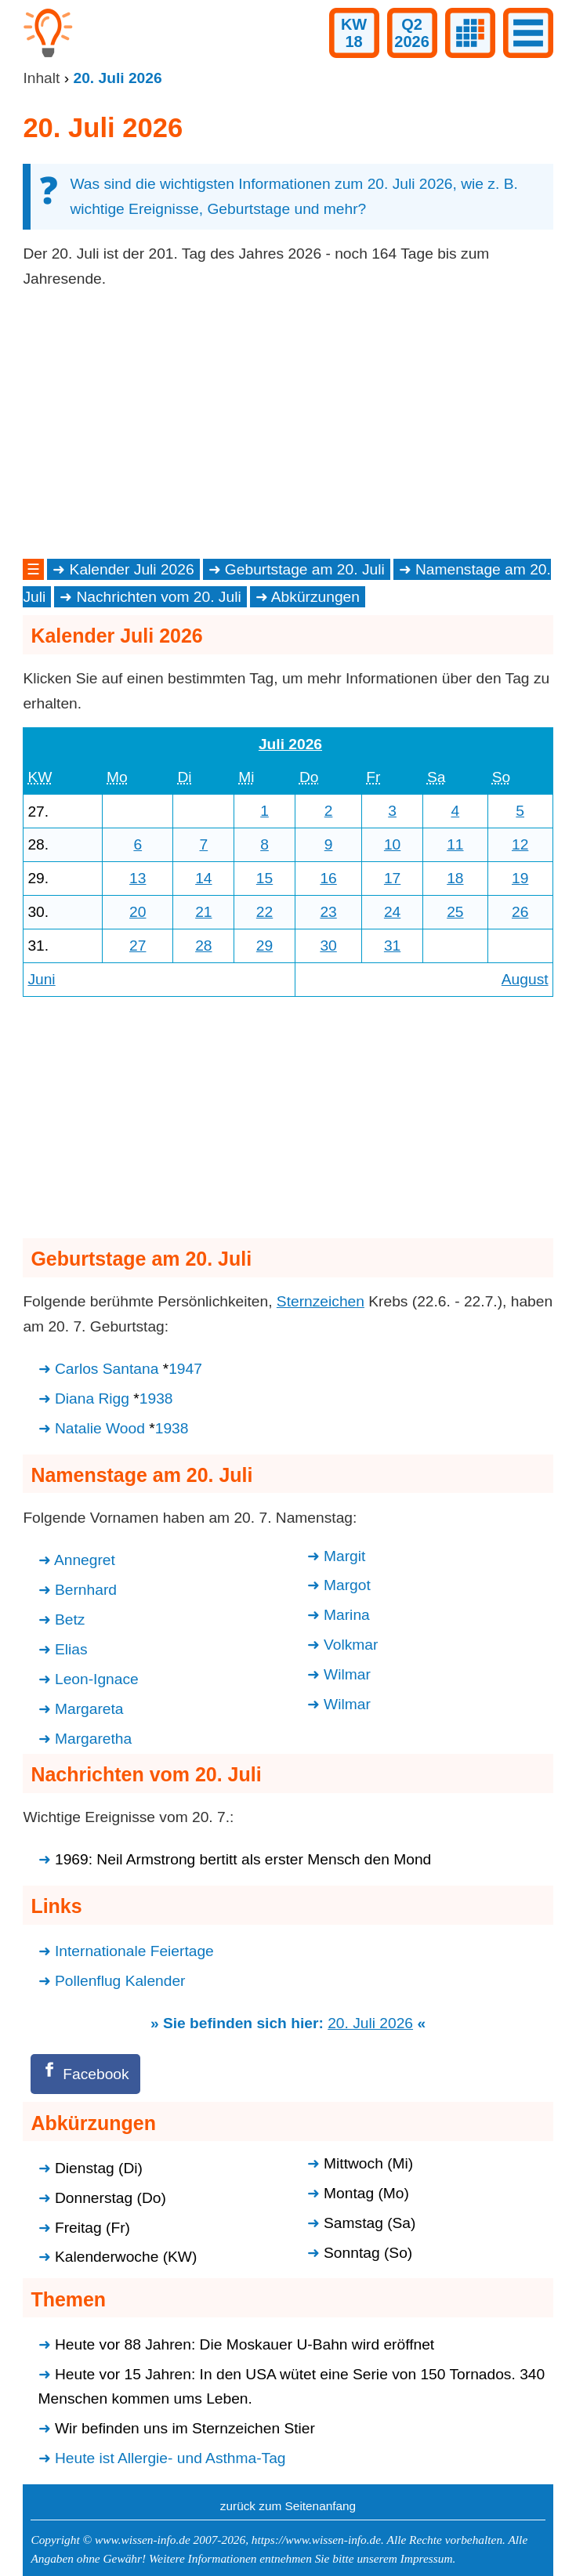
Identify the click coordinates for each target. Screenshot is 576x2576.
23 (328, 912)
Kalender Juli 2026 (132, 569)
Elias (71, 1649)
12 (520, 844)
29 (264, 945)
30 (328, 945)
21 (203, 912)
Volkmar (351, 1644)
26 (520, 912)
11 (455, 844)
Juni (41, 979)
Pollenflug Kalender (120, 1981)
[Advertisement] (287, 424)
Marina (347, 1615)
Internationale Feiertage (134, 1951)
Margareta (89, 1709)
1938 (156, 1398)
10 (392, 844)
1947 (185, 1368)
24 (392, 912)
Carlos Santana (106, 1368)
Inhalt (41, 78)
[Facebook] (85, 2074)
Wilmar (347, 1674)
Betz (70, 1619)
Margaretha (93, 1738)
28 (203, 945)
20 (137, 912)
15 (264, 878)
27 (137, 945)
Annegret (84, 1560)
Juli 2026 (290, 744)
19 (520, 878)
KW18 (354, 33)
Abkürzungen (315, 597)
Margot (347, 1585)
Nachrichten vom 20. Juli (158, 597)
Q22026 (411, 33)
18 (455, 878)
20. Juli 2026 (370, 2023)
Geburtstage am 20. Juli (305, 569)
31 (392, 945)
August (525, 979)
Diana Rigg (92, 1398)
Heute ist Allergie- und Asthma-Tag (170, 2458)
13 (137, 878)
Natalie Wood (100, 1428)
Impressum (426, 2558)
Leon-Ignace (97, 1679)
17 (392, 878)
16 (328, 878)
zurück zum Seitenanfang (288, 2506)
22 (264, 912)
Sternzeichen (320, 1301)
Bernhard (86, 1589)
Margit (344, 1556)
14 (203, 878)
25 (455, 912)
